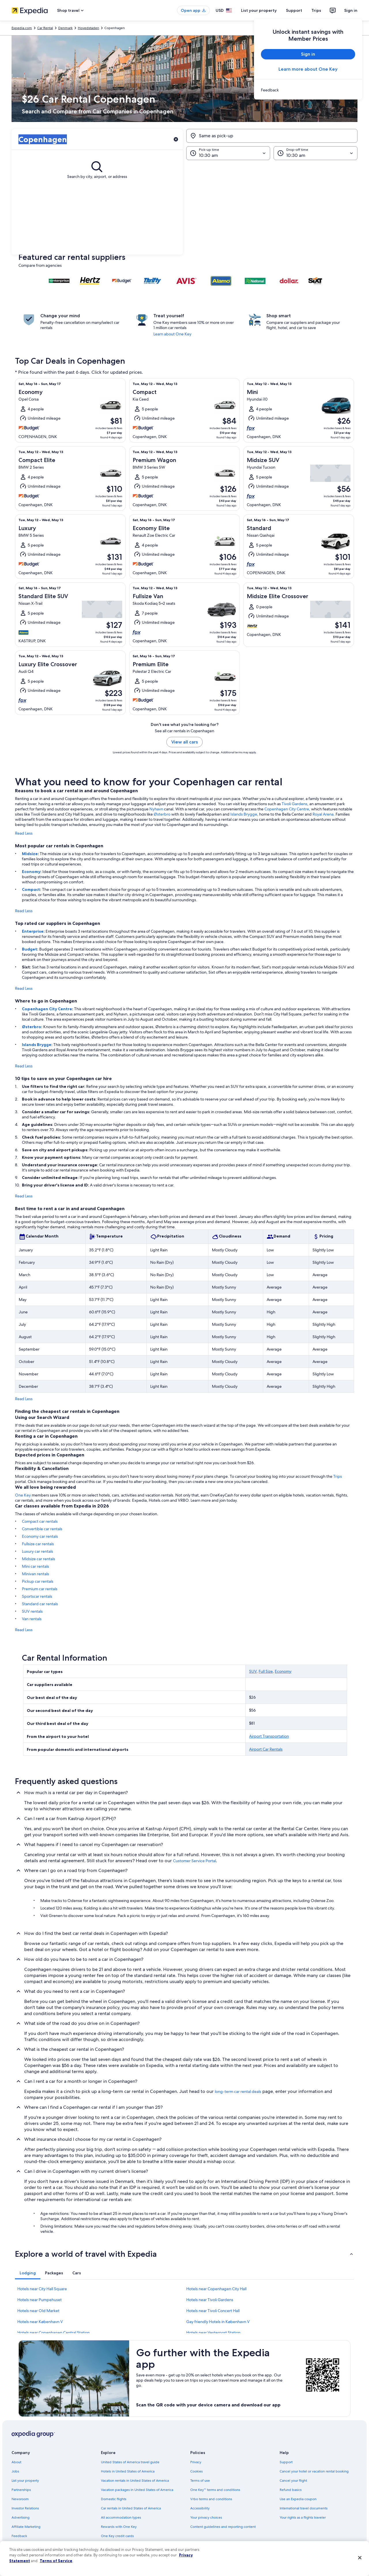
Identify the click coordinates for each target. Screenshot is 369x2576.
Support (294, 10)
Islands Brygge (243, 814)
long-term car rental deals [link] (238, 2091)
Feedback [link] (19, 2536)
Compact (31, 889)
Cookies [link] (196, 2471)
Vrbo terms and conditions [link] (211, 2499)
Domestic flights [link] (113, 2499)
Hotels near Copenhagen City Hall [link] (216, 2288)
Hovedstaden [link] (88, 28)
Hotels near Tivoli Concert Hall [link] (213, 2310)
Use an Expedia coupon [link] (298, 2499)
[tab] (27, 2273)
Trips (316, 10)
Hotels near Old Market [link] (38, 2310)
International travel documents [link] (303, 2508)
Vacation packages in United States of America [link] (137, 2489)
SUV (253, 1671)
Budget (29, 949)
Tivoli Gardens (294, 803)
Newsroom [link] (20, 2499)
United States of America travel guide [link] (130, 2462)
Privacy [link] (195, 2462)
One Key (23, 1495)
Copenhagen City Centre (286, 809)
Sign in (350, 10)
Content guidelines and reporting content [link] (223, 2526)
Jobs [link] (15, 2471)
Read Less (24, 833)
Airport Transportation (269, 1736)
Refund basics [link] (291, 2489)
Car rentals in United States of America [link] (131, 2508)
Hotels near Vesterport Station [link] (213, 2332)
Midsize (30, 853)
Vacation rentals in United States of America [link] (135, 2480)
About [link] (16, 2462)
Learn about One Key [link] (172, 334)
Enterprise (33, 931)
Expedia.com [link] (22, 28)
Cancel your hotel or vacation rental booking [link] (314, 2471)
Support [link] (286, 2462)
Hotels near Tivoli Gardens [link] (209, 2299)
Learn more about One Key (308, 69)
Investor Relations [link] (25, 2508)
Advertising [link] (20, 2517)
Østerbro (162, 814)
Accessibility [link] (200, 2508)
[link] (308, 90)
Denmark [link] (65, 28)
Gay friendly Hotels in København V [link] (218, 2321)
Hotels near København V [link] (40, 2321)
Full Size (266, 1671)
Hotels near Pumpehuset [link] (39, 2299)
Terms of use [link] (200, 2480)
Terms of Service (56, 2560)
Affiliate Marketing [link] (26, 2526)
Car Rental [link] (45, 28)
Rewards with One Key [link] (119, 2526)
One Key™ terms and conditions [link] (215, 2489)
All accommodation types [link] (121, 2517)
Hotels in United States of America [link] (128, 2471)
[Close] (359, 2557)
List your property (259, 10)
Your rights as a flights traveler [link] (303, 2517)
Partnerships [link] (21, 2489)
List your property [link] (25, 2480)
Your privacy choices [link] (206, 2517)
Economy (31, 871)
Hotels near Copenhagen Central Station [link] (53, 2332)
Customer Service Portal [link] (194, 1860)
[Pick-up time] (228, 153)
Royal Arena (323, 814)
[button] (184, 207)
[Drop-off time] (315, 153)
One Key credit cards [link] (117, 2536)
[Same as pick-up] (271, 136)
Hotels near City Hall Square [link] (42, 2288)
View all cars (184, 742)
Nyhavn (156, 809)
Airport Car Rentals (266, 1749)
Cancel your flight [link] (293, 2480)
